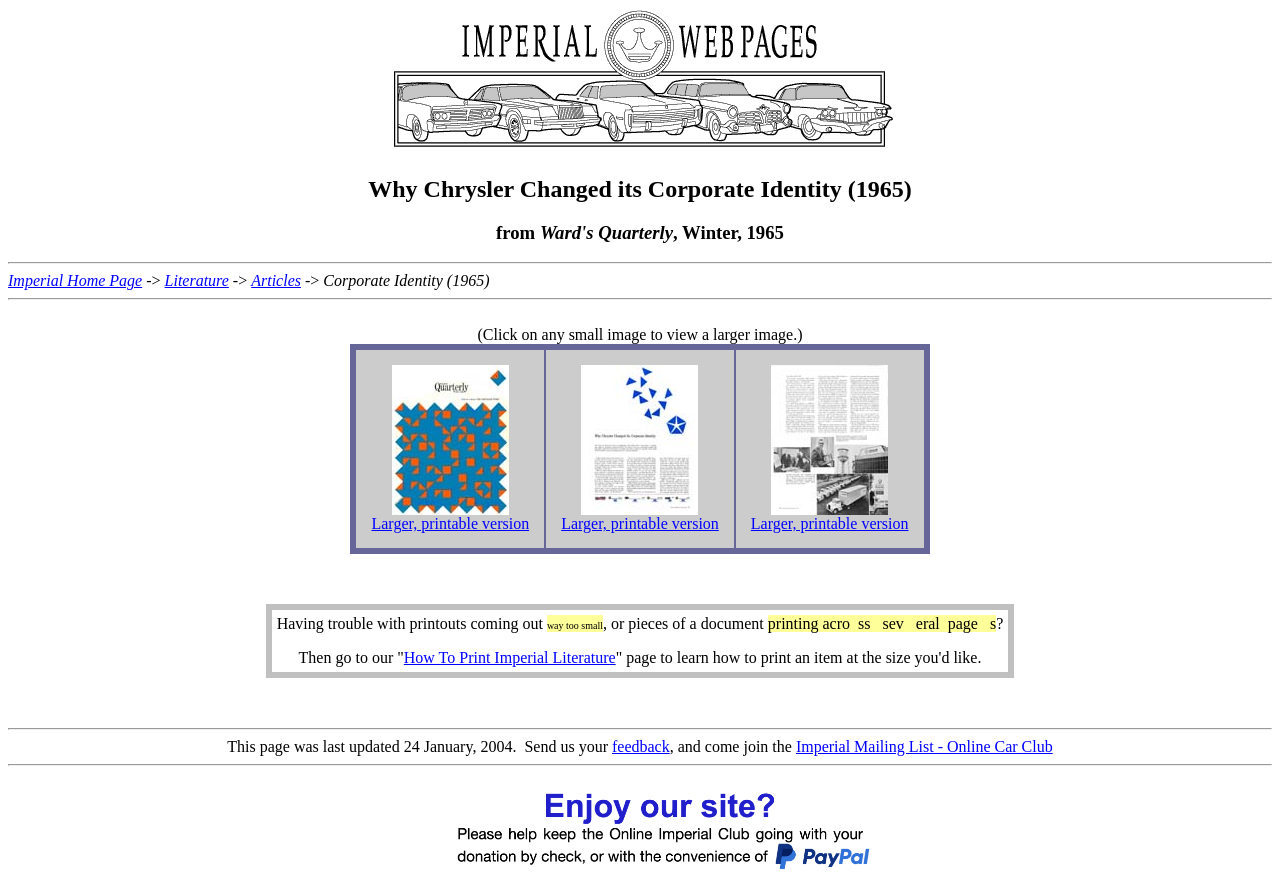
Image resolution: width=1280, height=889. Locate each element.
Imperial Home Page (75, 280)
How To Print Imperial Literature (510, 657)
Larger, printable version (450, 523)
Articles (276, 280)
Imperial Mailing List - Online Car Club (924, 746)
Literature (197, 280)
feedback (641, 746)
